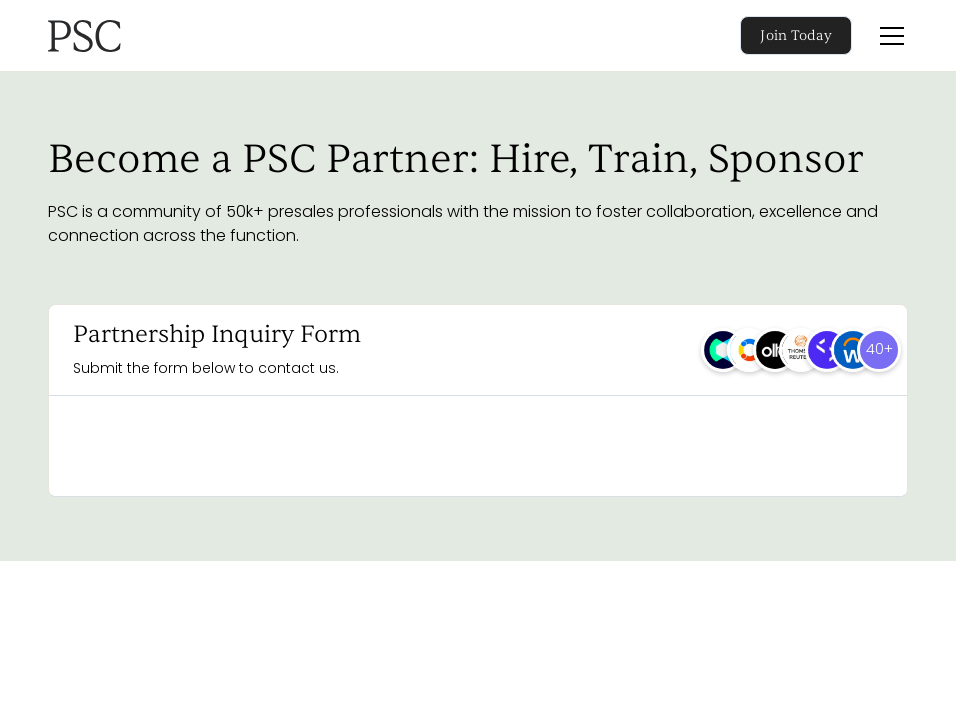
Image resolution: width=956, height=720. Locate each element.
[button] (888, 36)
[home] (144, 36)
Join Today (796, 35)
